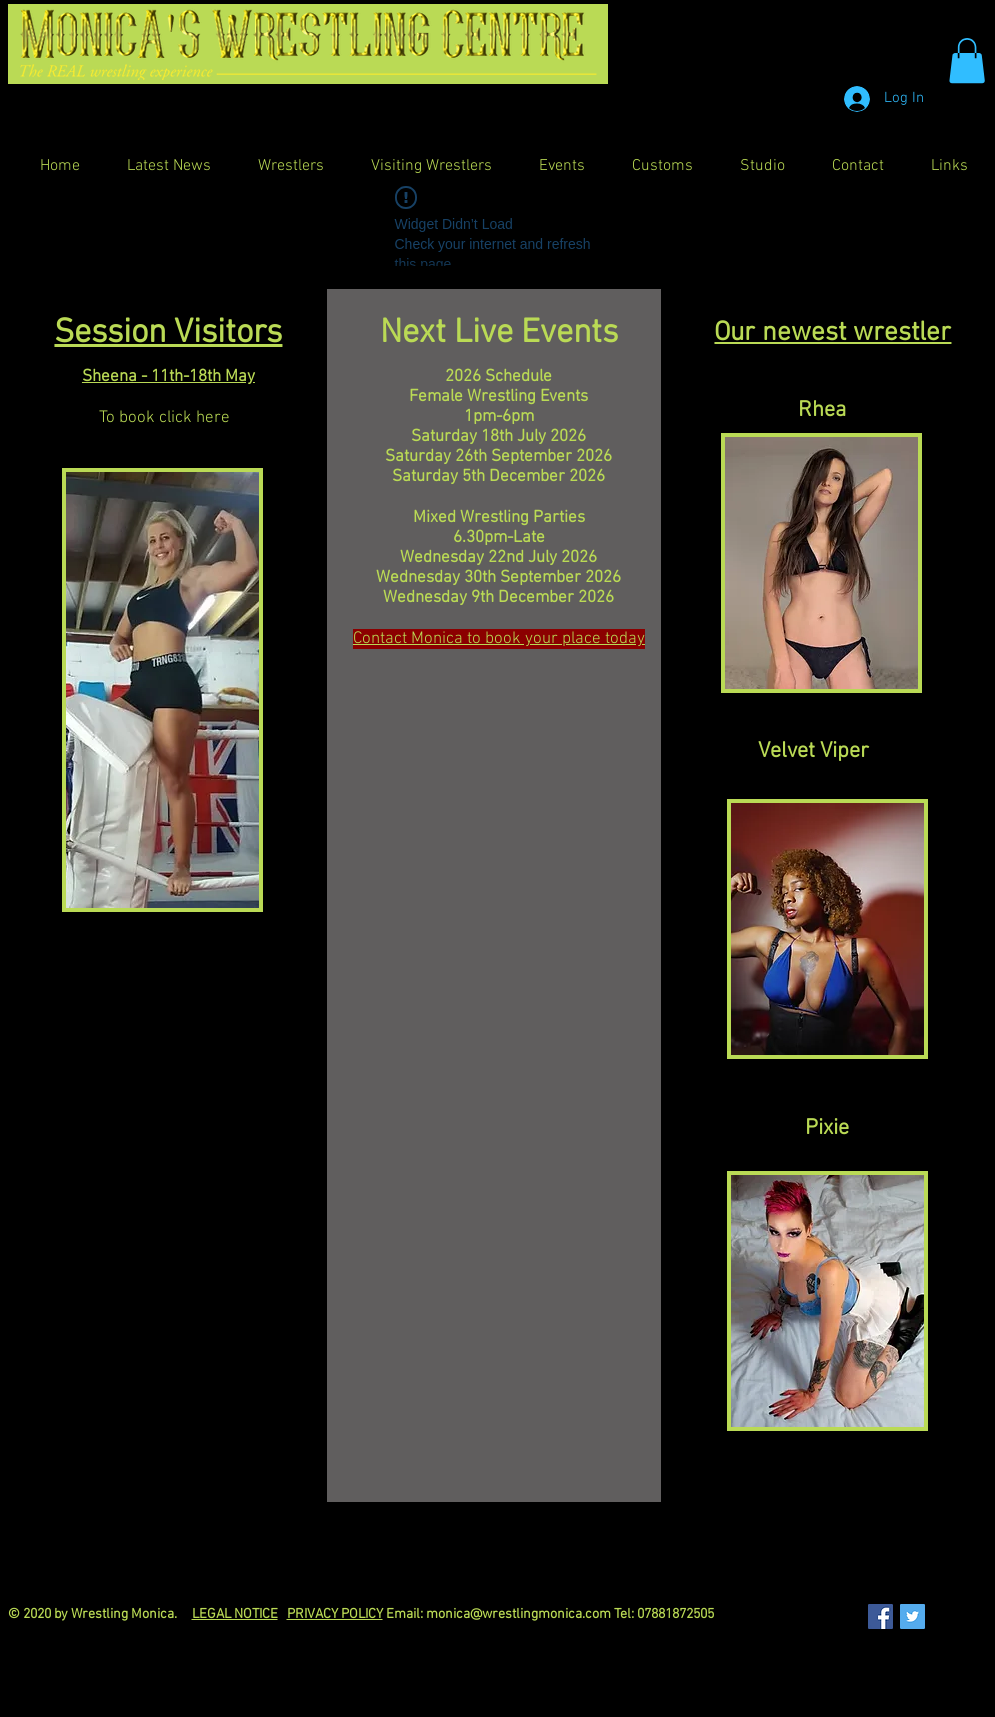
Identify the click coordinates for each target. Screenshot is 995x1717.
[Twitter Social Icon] (912, 1616)
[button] (967, 60)
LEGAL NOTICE (235, 1614)
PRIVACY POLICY (335, 1614)
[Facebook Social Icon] (880, 1616)
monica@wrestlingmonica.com (518, 1614)
